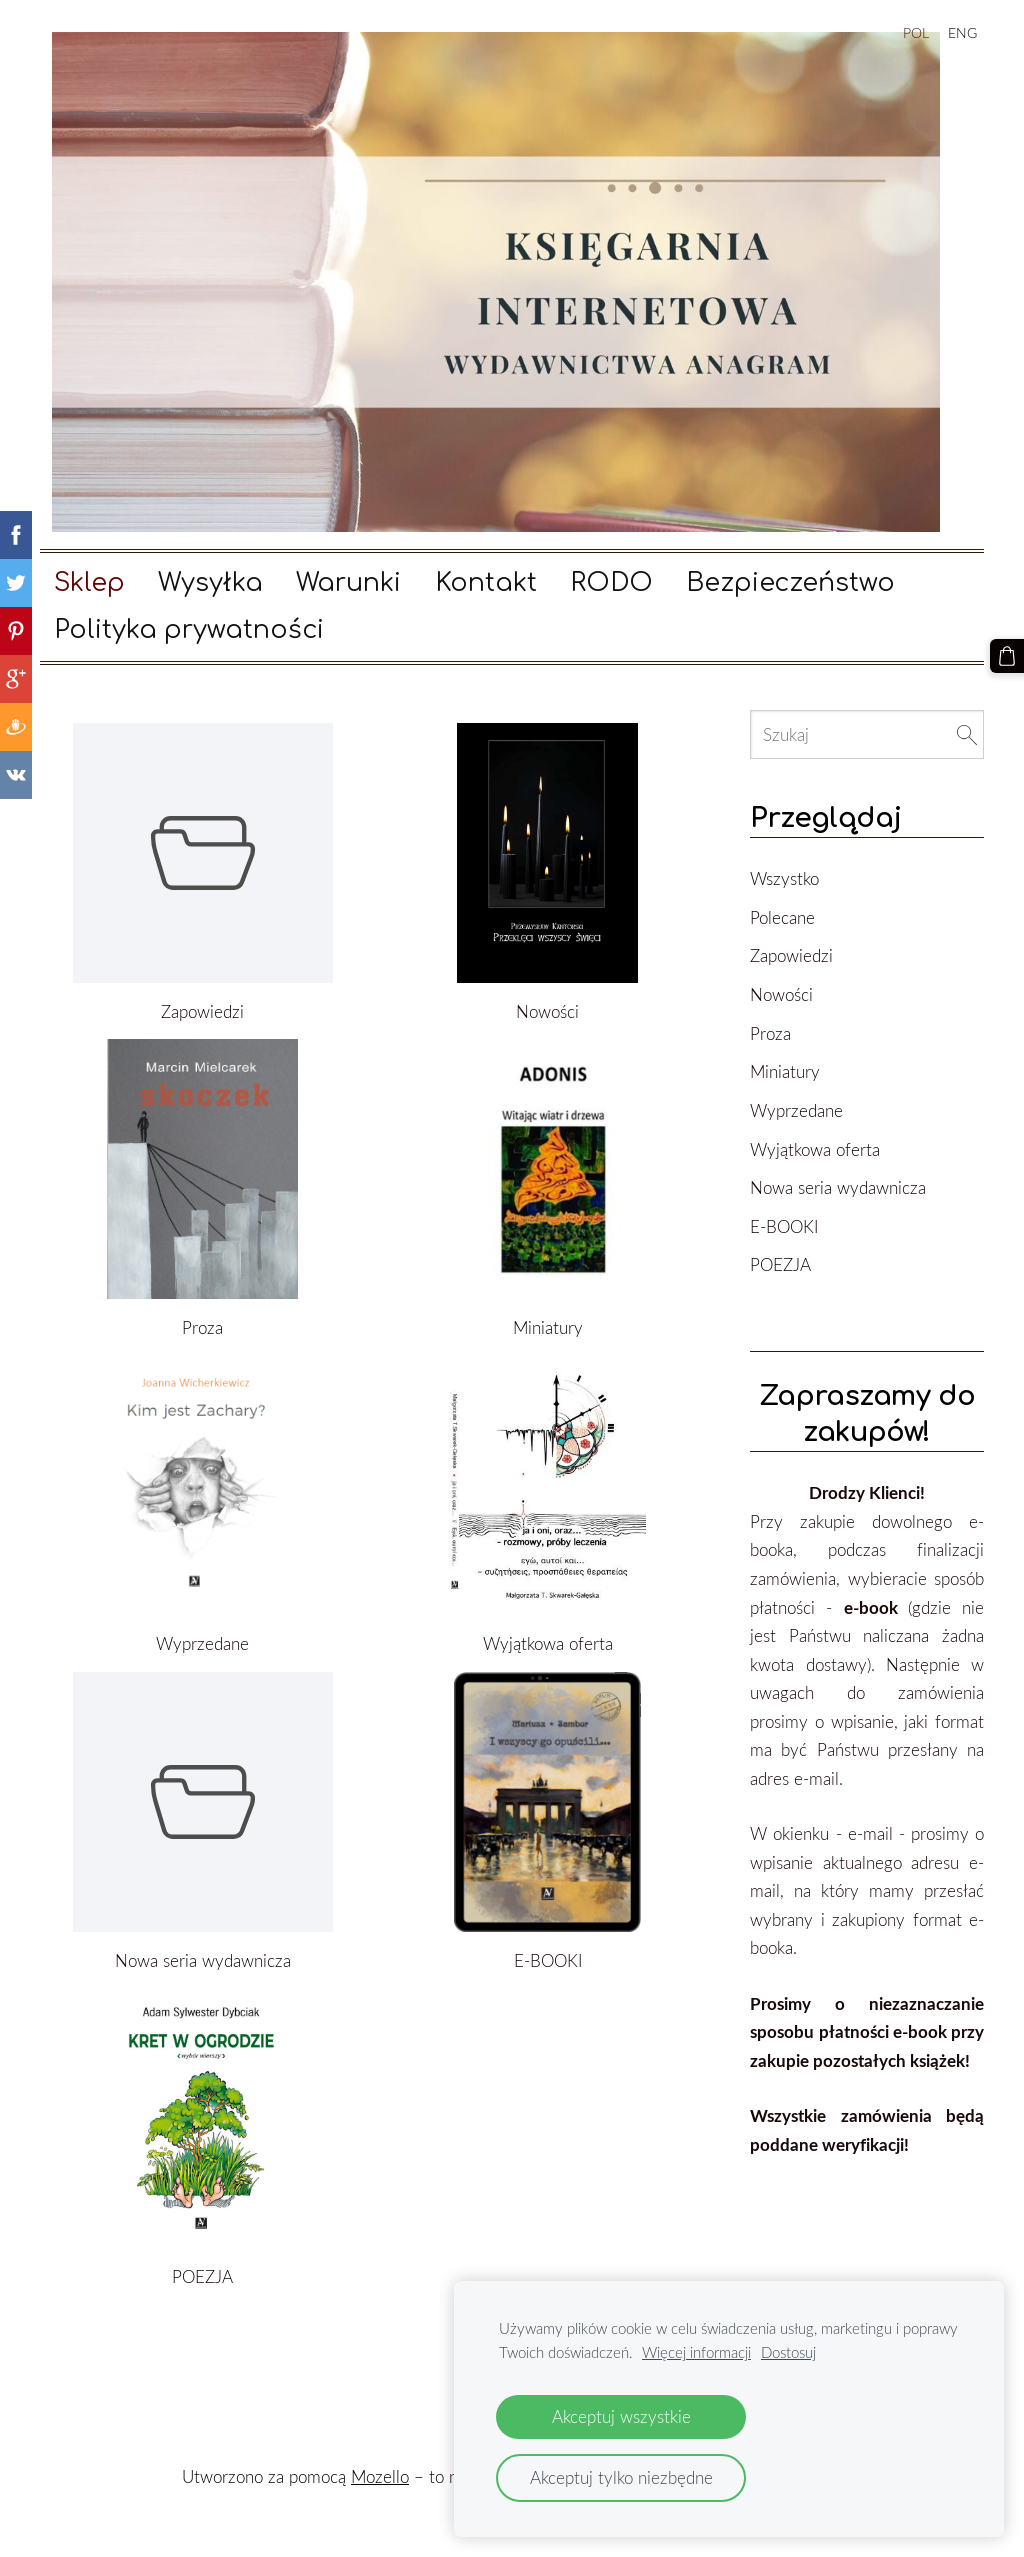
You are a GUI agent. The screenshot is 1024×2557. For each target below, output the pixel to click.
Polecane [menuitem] (782, 917)
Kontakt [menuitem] (486, 583)
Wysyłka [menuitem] (210, 583)
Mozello (380, 2476)
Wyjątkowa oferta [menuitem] (815, 1149)
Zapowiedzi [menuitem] (791, 955)
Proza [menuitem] (770, 1033)
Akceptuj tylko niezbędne (621, 2477)
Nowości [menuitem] (781, 994)
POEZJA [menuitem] (780, 1264)
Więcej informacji (696, 2352)
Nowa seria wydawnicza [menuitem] (838, 1187)
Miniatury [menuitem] (785, 1071)
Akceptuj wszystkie (621, 2416)
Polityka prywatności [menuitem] (189, 630)
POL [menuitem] (916, 32)
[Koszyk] (1007, 656)
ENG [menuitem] (962, 32)
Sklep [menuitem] (89, 583)
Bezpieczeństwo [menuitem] (790, 583)
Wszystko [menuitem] (784, 878)
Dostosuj (788, 2352)
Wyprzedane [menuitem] (796, 1110)
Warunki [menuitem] (348, 583)
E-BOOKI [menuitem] (784, 1226)
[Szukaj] (867, 734)
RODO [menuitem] (611, 583)
